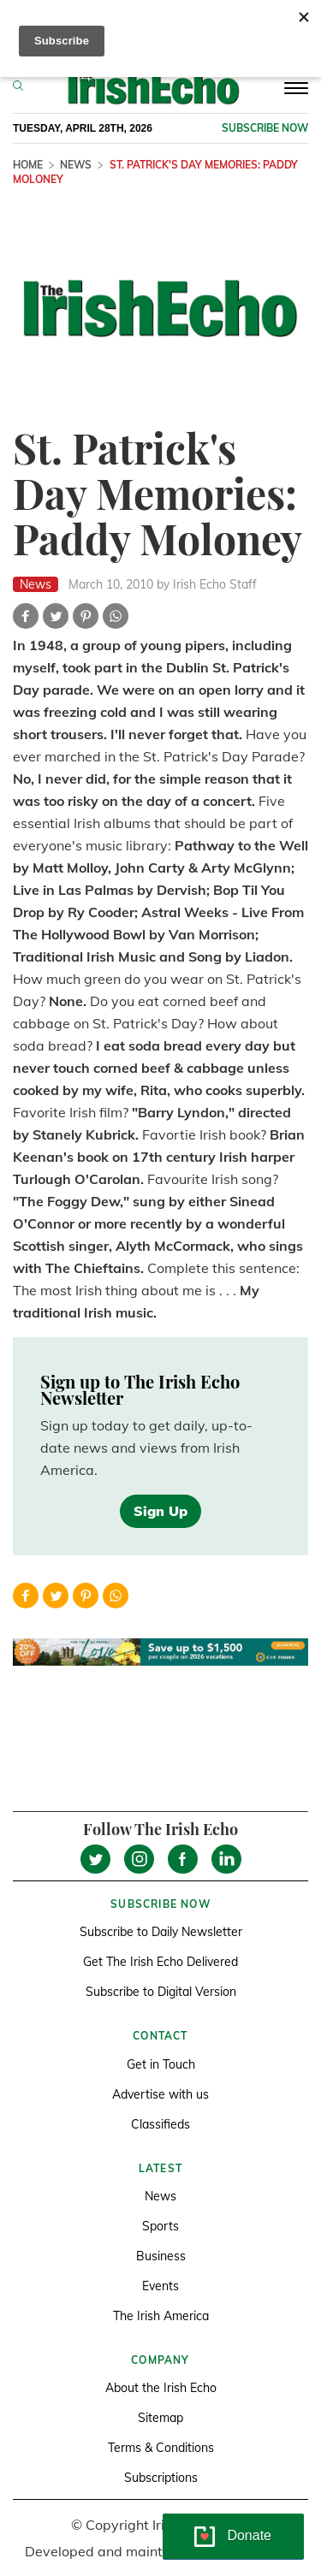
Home (28, 164)
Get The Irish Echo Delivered (160, 1961)
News (76, 164)
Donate (249, 2535)
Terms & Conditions (161, 2447)
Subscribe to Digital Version (161, 1991)
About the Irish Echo (161, 2387)
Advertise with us (160, 2094)
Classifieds (160, 2124)
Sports (160, 2226)
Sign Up (160, 1510)
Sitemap (160, 2417)
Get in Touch (161, 2064)
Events (160, 2286)
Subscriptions (161, 2477)
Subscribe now (265, 127)
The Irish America (161, 2316)
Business (161, 2256)
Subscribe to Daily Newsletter (161, 1931)
